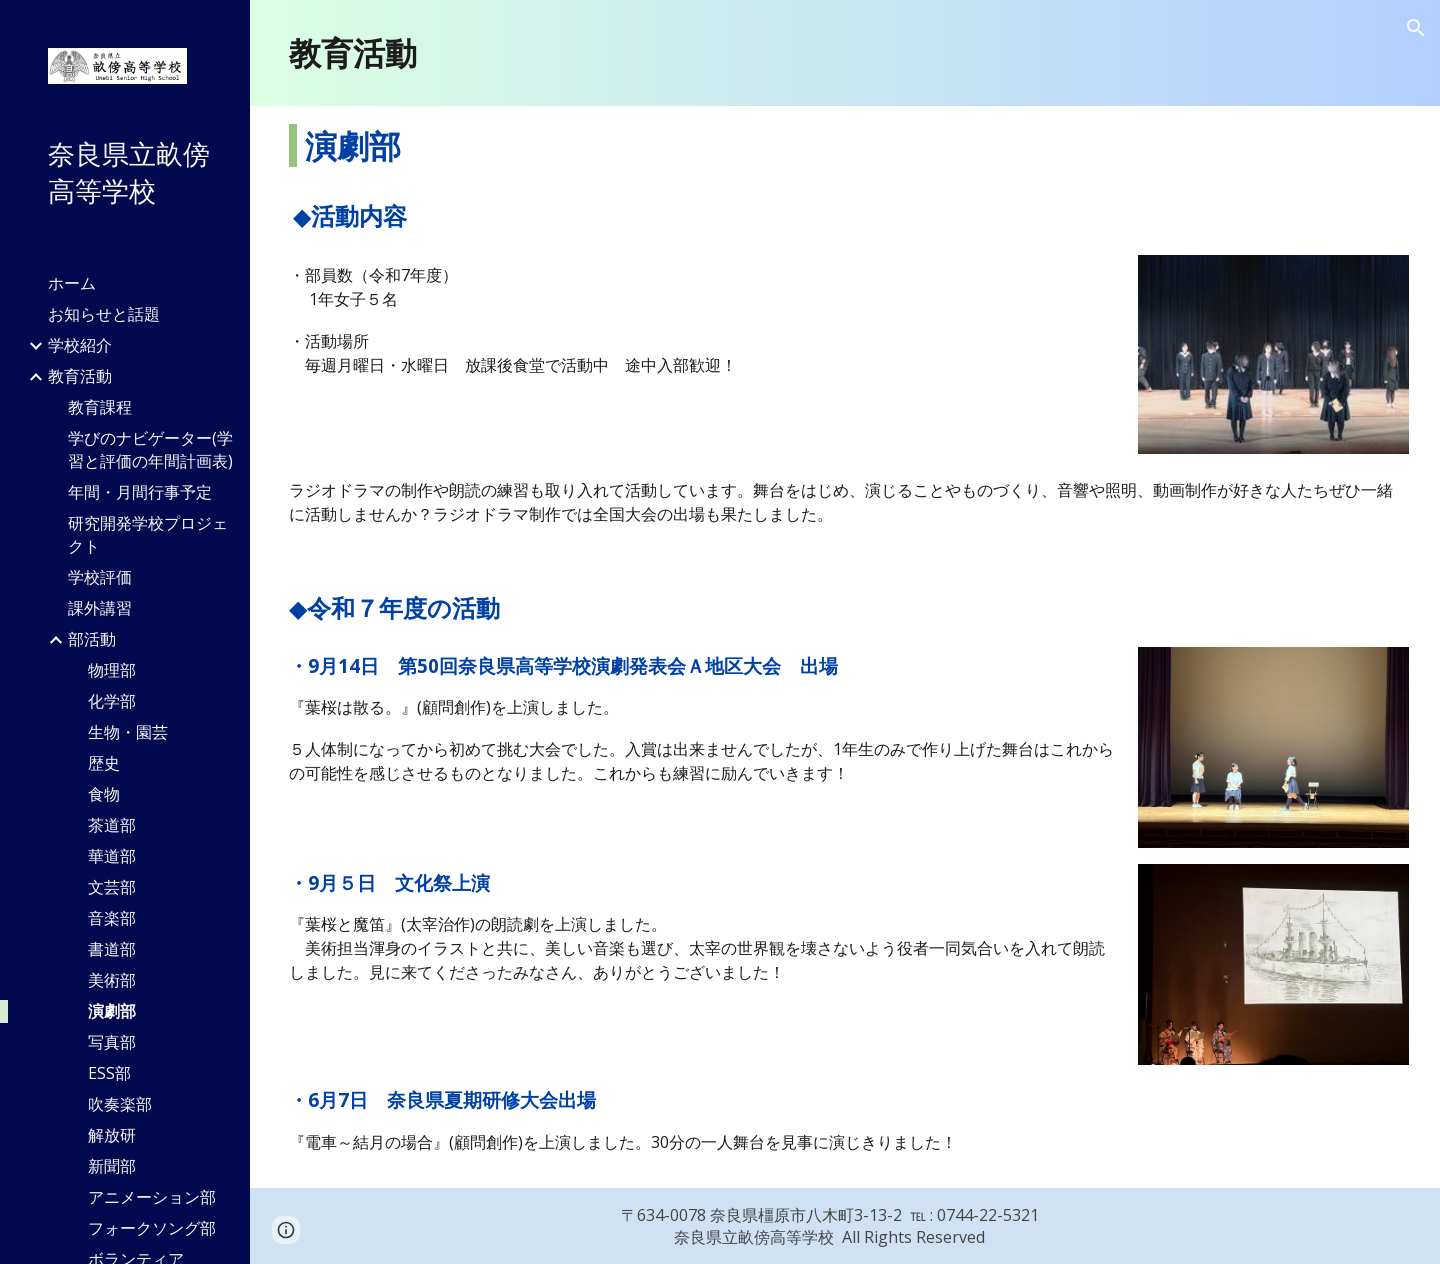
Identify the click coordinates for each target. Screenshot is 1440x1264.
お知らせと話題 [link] (104, 314)
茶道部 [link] (112, 825)
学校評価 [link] (100, 577)
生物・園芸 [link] (128, 732)
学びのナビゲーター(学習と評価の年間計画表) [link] (150, 449)
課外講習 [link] (100, 608)
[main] (845, 53)
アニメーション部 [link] (152, 1197)
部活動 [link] (92, 639)
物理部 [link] (112, 670)
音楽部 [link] (112, 918)
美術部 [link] (112, 980)
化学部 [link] (112, 701)
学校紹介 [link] (80, 345)
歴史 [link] (104, 763)
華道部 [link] (112, 856)
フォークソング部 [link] (152, 1228)
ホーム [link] (72, 283)
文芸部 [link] (112, 887)
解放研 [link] (112, 1135)
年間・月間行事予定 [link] (140, 492)
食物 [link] (104, 794)
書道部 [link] (112, 949)
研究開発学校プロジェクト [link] (148, 534)
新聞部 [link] (112, 1166)
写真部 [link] (112, 1042)
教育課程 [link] (100, 407)
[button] (1416, 28)
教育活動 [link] (80, 376)
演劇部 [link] (112, 1011)
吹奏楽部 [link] (120, 1104)
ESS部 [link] (109, 1073)
